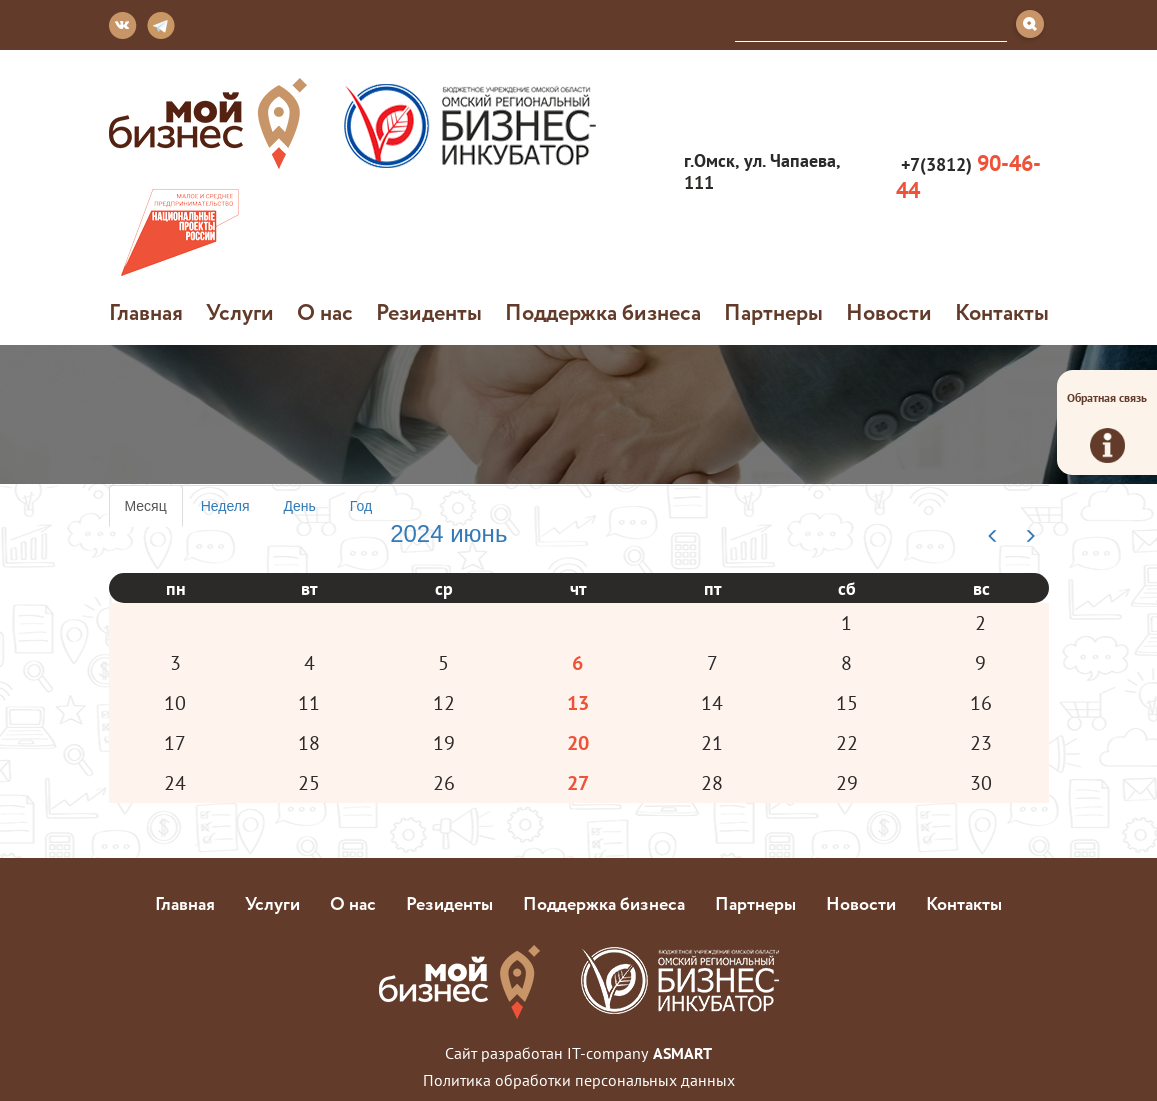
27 (578, 783)
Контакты (1002, 312)
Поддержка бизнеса (603, 312)
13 (578, 703)
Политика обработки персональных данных (579, 1080)
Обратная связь (1107, 426)
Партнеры (773, 312)
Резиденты (429, 312)
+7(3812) (968, 176)
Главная (146, 312)
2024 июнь (448, 533)
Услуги (240, 312)
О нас (325, 312)
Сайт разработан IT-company (578, 1053)
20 (578, 743)
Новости (889, 312)
